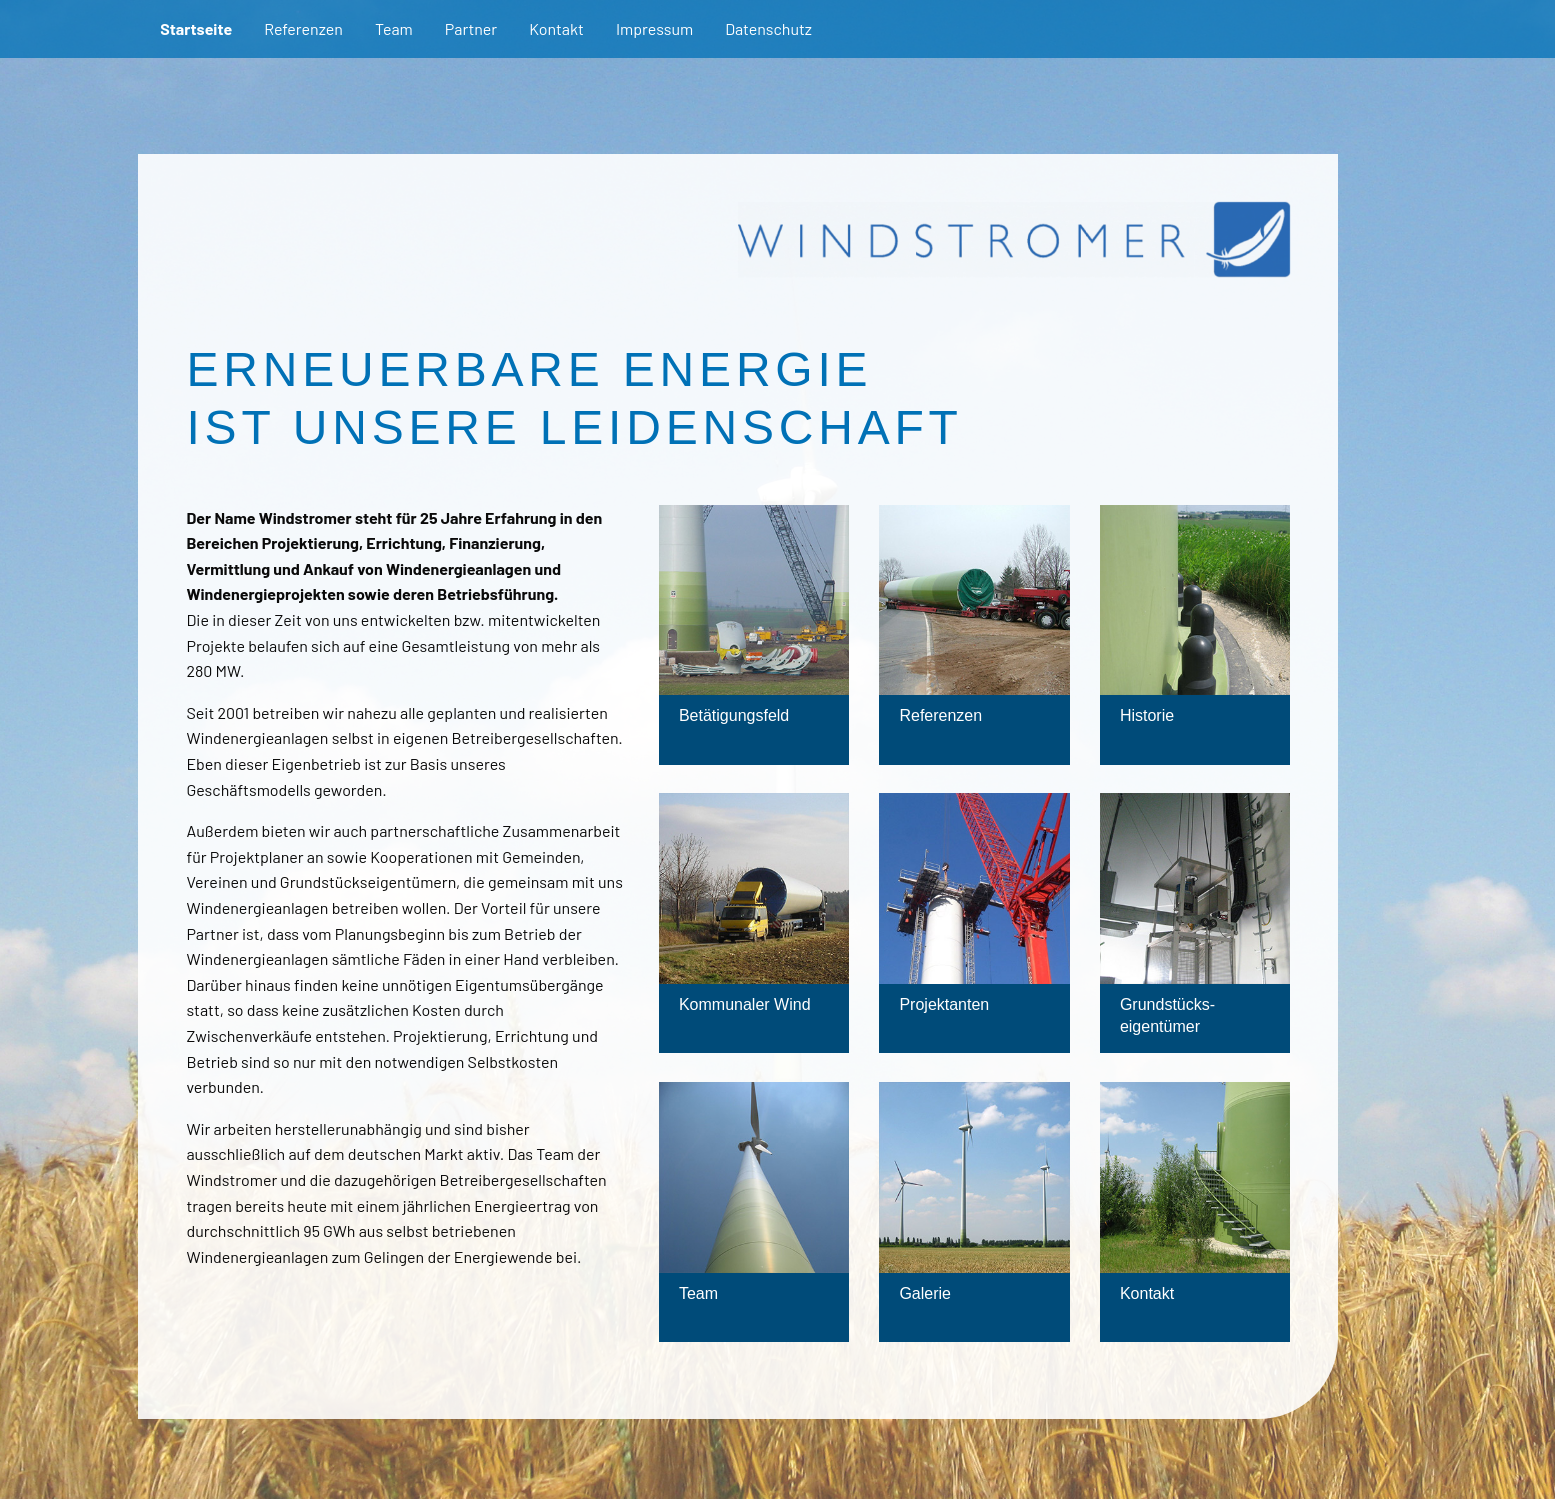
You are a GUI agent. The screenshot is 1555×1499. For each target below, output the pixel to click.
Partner (471, 28)
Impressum (654, 28)
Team (394, 28)
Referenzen (303, 28)
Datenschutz (768, 28)
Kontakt (556, 28)
